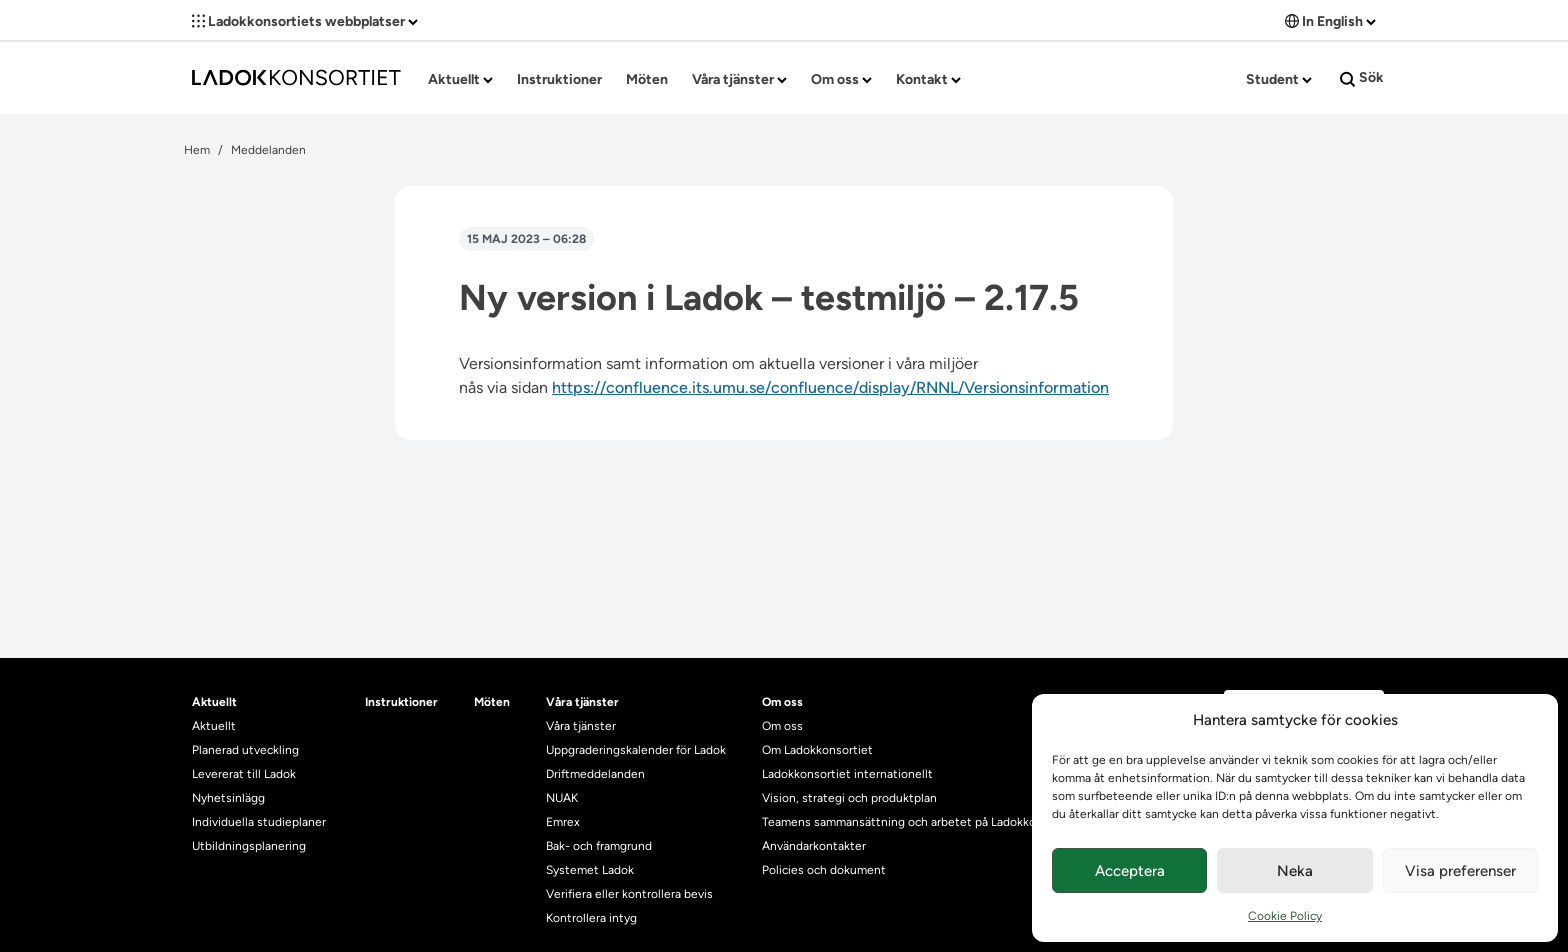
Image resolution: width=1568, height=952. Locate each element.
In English (1330, 21)
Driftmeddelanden (595, 774)
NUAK (562, 798)
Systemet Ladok (590, 870)
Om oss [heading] (782, 702)
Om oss (841, 79)
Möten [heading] (492, 702)
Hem (197, 150)
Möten (647, 79)
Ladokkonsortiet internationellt (847, 774)
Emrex (563, 822)
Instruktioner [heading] (401, 702)
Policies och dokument (824, 870)
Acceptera (1130, 871)
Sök (1362, 78)
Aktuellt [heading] (214, 702)
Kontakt (928, 79)
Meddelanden (268, 150)
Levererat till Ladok (244, 774)
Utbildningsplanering (249, 846)
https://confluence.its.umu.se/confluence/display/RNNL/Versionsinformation (830, 387)
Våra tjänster (739, 79)
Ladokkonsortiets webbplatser (305, 21)
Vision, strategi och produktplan (849, 798)
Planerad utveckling (245, 750)
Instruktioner (559, 79)
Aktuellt (460, 79)
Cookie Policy (1285, 916)
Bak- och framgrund (599, 846)
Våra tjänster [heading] (582, 702)
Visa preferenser (1460, 871)
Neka (1295, 871)
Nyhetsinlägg (228, 798)
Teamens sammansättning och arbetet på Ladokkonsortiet (921, 822)
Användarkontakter (814, 846)
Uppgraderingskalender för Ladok (636, 750)
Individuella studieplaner (260, 822)
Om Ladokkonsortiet (817, 750)
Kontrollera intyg (591, 918)
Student (1279, 79)
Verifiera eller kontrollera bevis (629, 894)
